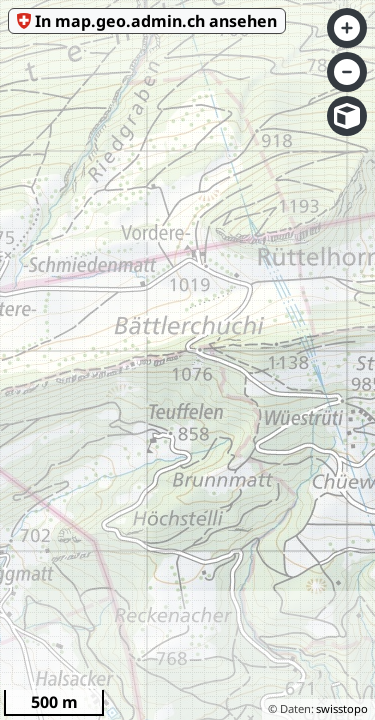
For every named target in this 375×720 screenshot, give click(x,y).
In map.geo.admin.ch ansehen (156, 21)
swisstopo (342, 708)
